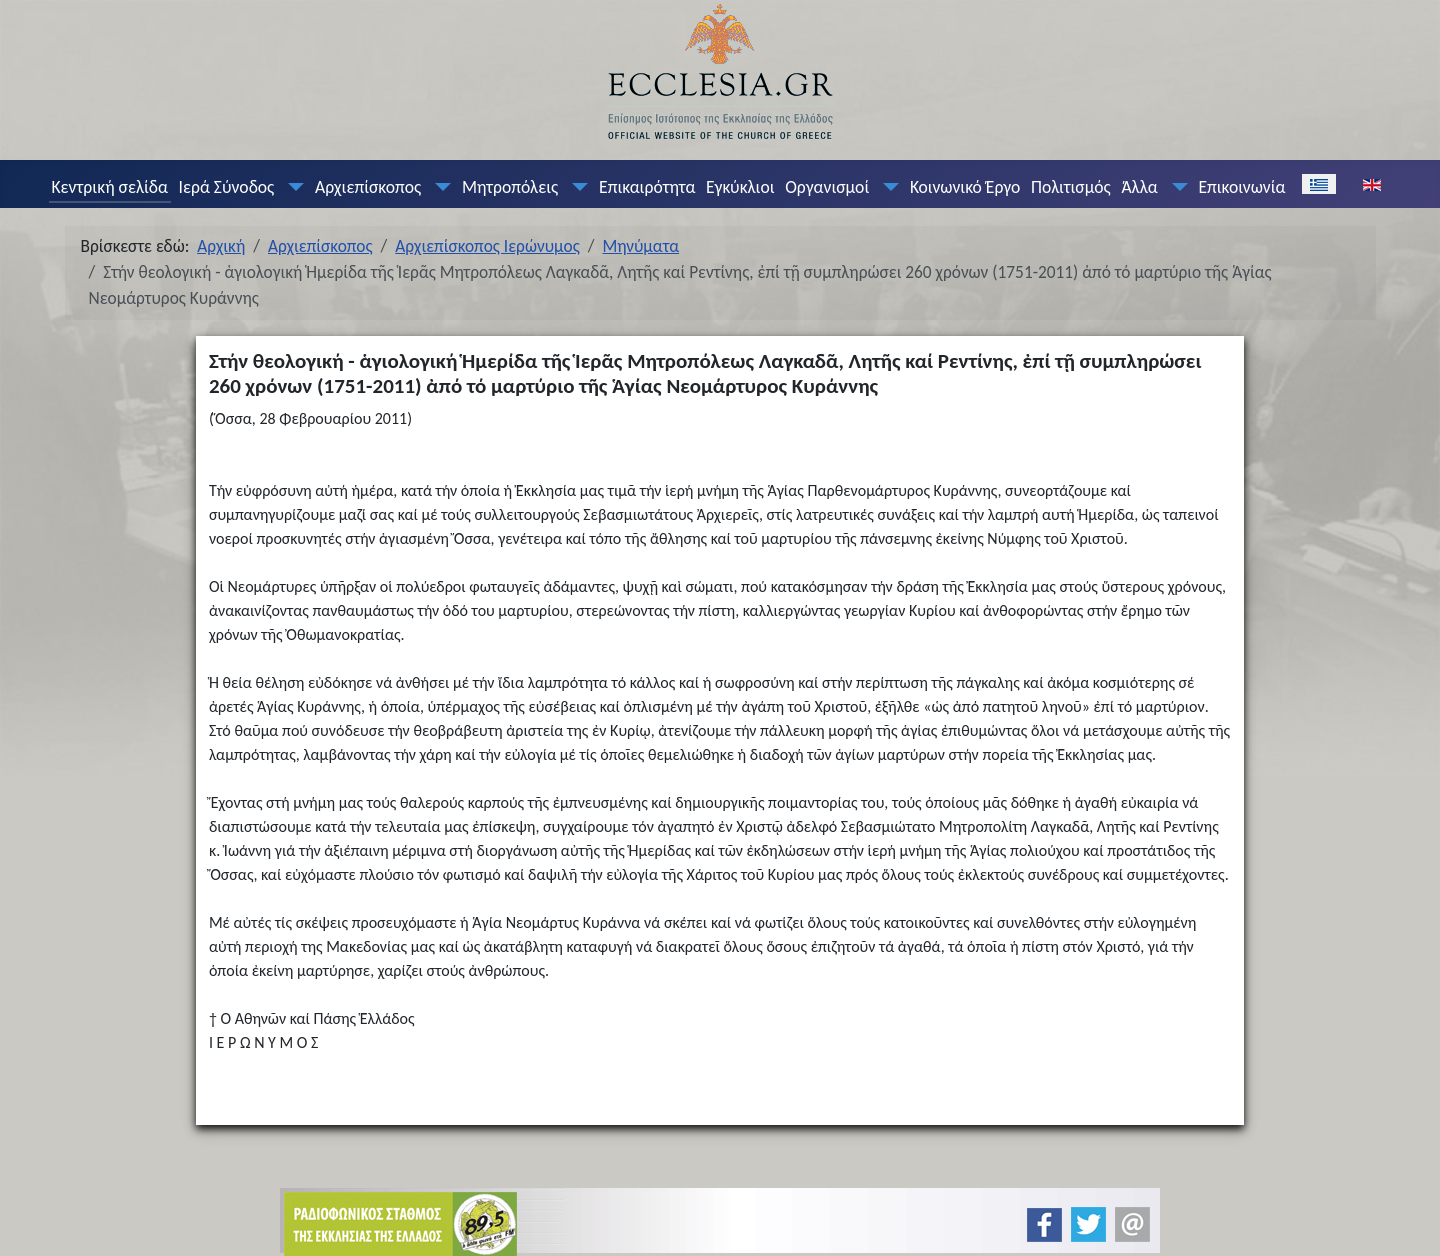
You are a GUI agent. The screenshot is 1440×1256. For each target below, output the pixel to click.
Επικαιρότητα (647, 187)
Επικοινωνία (1241, 187)
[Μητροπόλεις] (576, 187)
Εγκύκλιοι (740, 187)
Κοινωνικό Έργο (965, 187)
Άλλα (1139, 187)
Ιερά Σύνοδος (227, 187)
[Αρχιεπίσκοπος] (439, 187)
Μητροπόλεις (510, 187)
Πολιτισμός (1071, 187)
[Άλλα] (1175, 187)
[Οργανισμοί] (887, 187)
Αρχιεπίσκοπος (368, 187)
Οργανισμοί (827, 187)
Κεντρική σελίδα (109, 187)
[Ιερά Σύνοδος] (292, 187)
